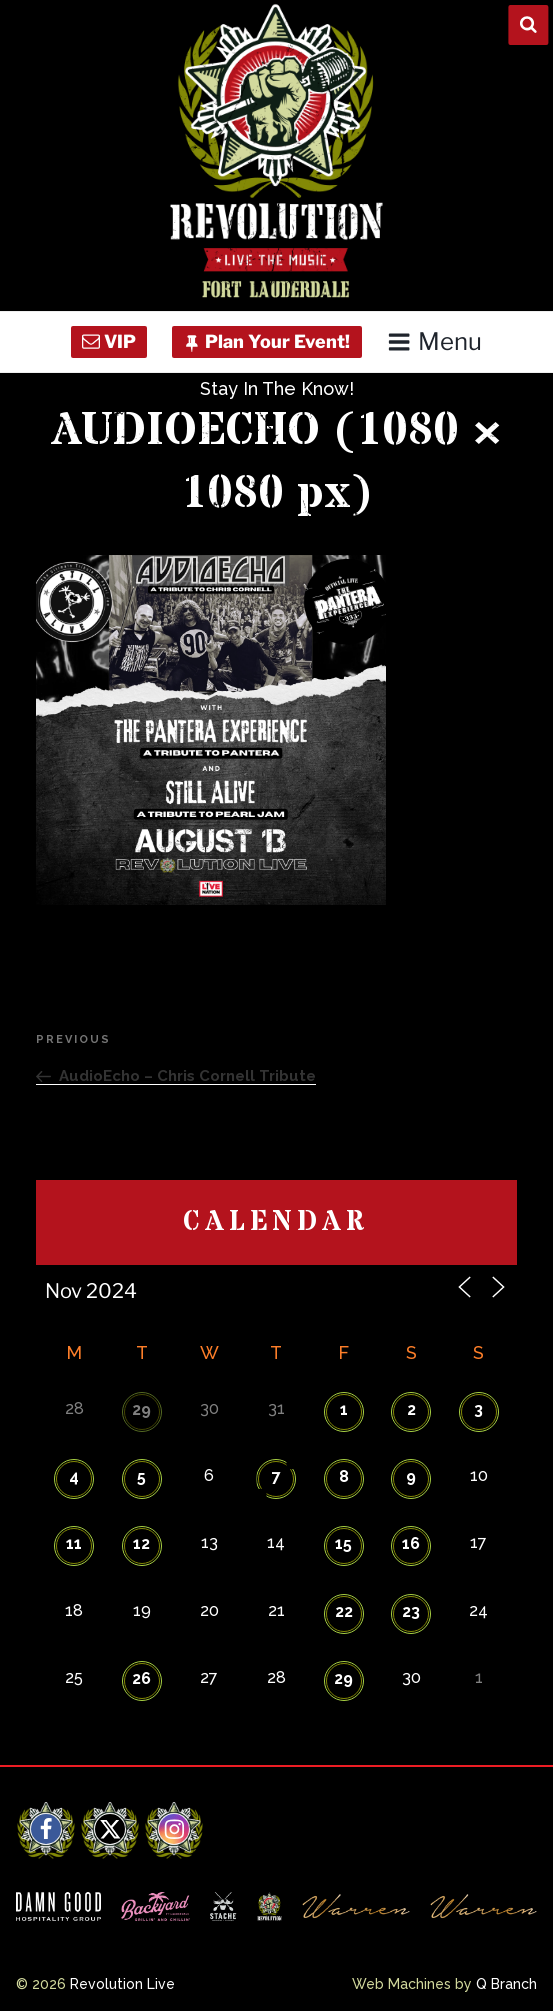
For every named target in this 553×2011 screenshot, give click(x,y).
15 (343, 1543)
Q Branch (506, 1984)
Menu (434, 341)
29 (141, 1409)
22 (344, 1611)
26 (141, 1678)
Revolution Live (122, 1984)
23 (411, 1611)
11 (74, 1543)
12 (141, 1543)
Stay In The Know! (277, 388)
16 (411, 1543)
